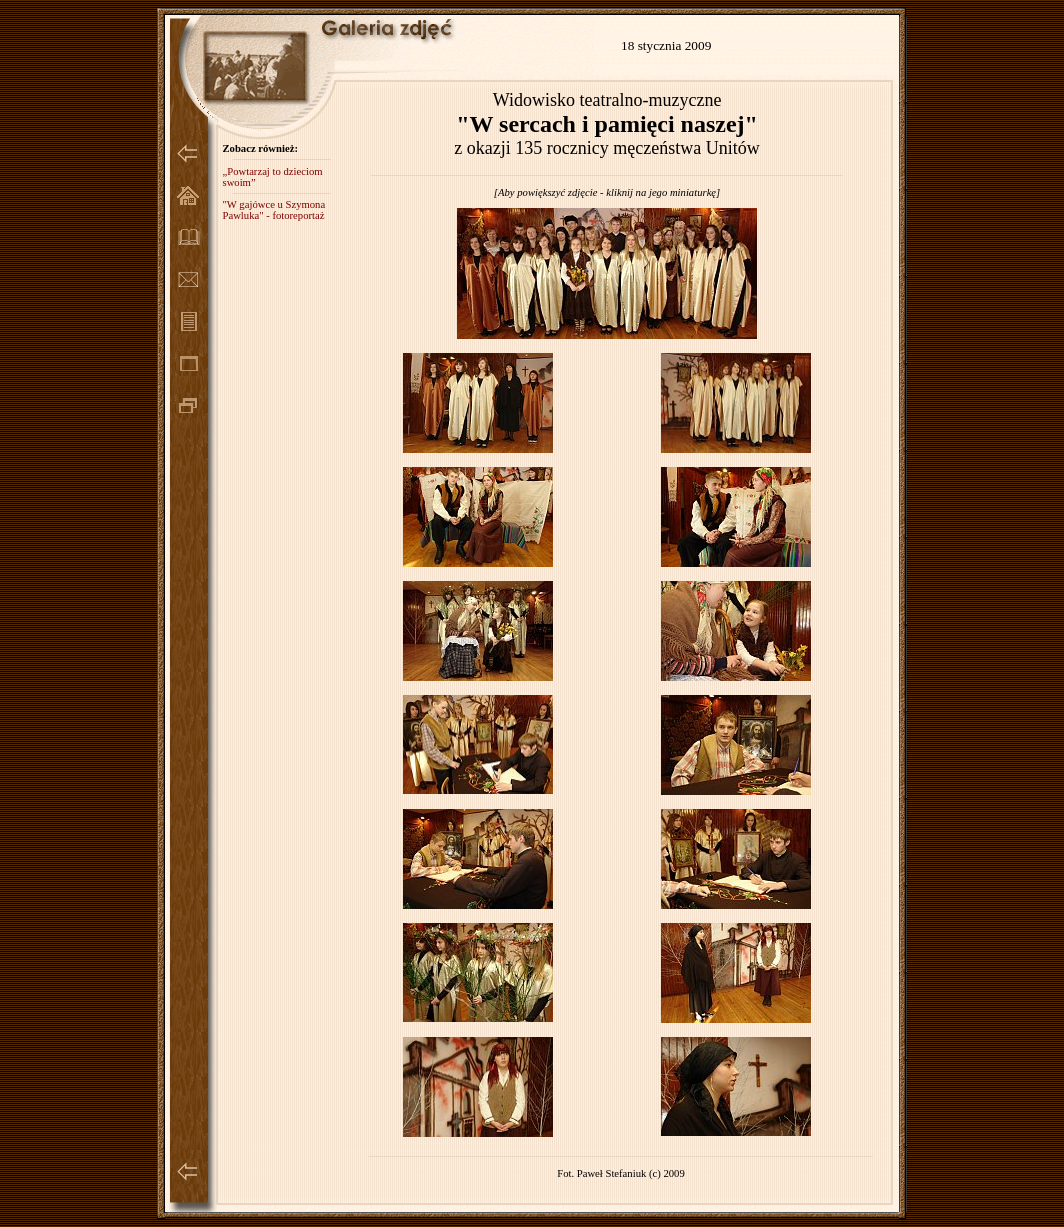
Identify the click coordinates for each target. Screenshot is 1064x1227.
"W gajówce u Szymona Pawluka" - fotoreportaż (273, 210)
